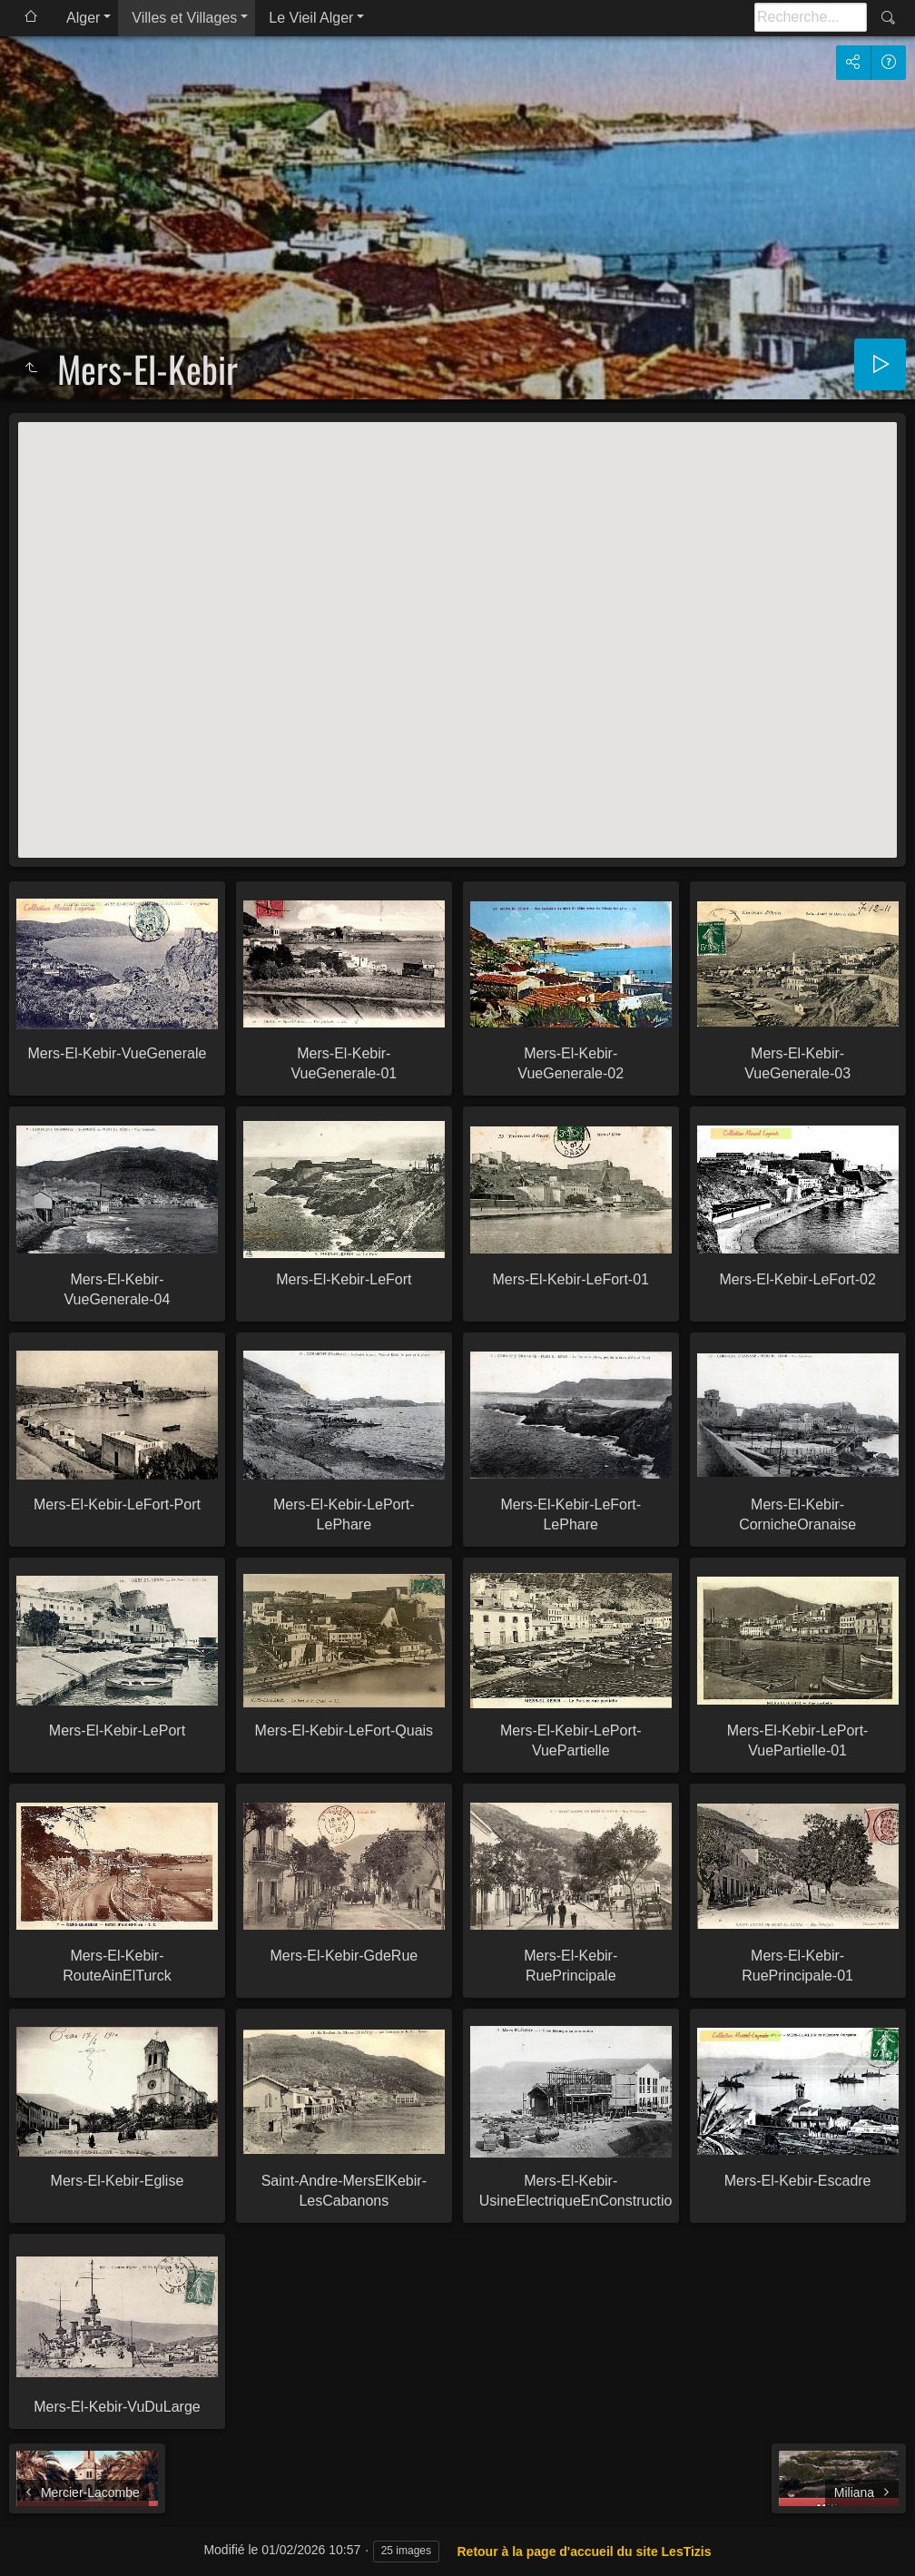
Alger (83, 17)
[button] (457, 623)
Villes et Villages (184, 17)
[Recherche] (810, 17)
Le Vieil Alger (311, 17)
